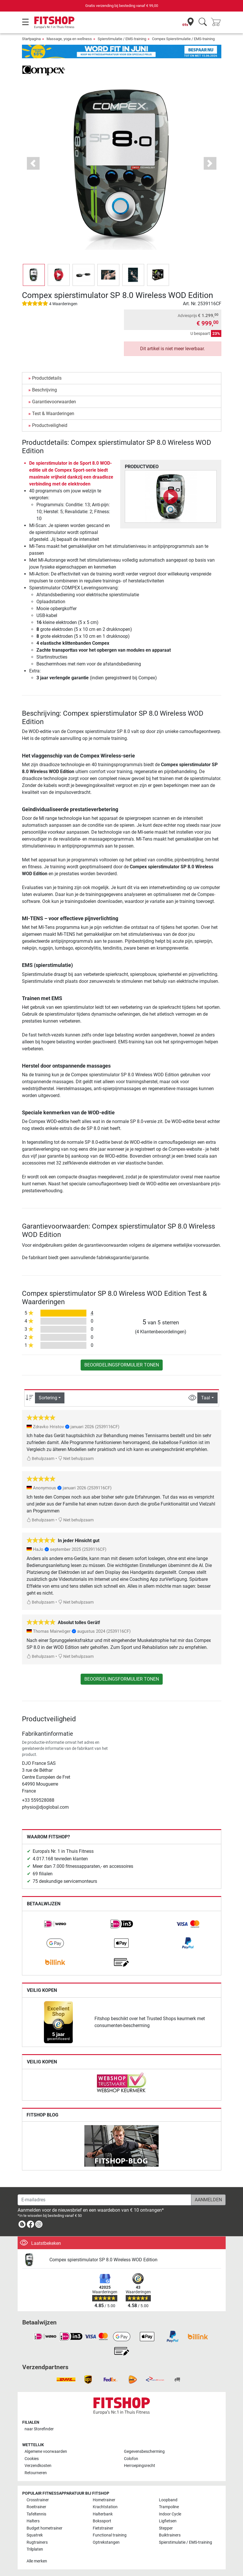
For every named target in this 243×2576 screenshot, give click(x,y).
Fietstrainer (103, 2528)
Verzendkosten (38, 2465)
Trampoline (169, 2506)
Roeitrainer (36, 2506)
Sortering (48, 1398)
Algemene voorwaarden (46, 2451)
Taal (205, 1398)
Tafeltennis (36, 2514)
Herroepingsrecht (139, 2465)
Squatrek (35, 2535)
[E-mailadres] (104, 2199)
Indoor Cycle (170, 2514)
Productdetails (47, 378)
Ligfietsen (168, 2521)
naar (39, 2429)
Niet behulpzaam (76, 1458)
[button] (33, 163)
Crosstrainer (38, 2500)
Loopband (168, 2500)
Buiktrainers (170, 2535)
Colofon (131, 2458)
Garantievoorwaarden (54, 401)
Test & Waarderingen (53, 413)
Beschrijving (44, 390)
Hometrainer (104, 2500)
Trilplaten (35, 2549)
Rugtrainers (37, 2542)
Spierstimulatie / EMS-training (122, 39)
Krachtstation (105, 2506)
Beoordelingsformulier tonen (121, 1365)
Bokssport (102, 2521)
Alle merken (37, 2561)
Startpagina (31, 39)
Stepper (166, 2528)
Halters (33, 2521)
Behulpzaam (40, 1458)
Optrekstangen (106, 2542)
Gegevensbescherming (144, 2451)
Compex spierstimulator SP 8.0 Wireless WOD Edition (103, 2259)
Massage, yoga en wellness (69, 39)
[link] (55, 1924)
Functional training (110, 2535)
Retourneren (36, 2472)
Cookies (32, 2458)
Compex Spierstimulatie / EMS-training (183, 39)
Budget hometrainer (44, 2528)
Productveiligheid (49, 425)
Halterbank (103, 2514)
